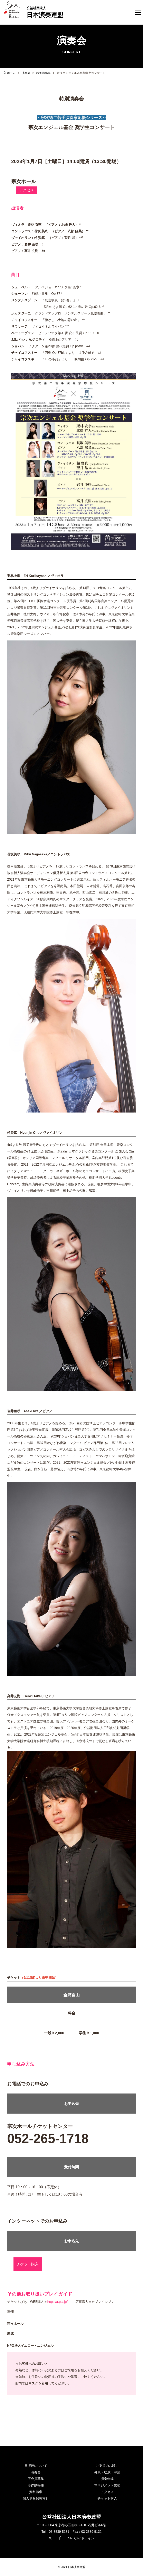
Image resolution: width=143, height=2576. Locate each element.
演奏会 (26, 73)
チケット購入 (28, 2264)
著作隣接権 (36, 2485)
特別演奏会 (43, 73)
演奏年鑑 (107, 2479)
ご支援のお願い (107, 2465)
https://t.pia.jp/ (57, 2302)
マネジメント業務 (107, 2485)
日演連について (35, 2465)
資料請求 (35, 2492)
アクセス (26, 190)
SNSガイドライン (81, 2538)
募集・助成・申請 (107, 2472)
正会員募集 (36, 2479)
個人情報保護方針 (36, 2498)
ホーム (11, 73)
